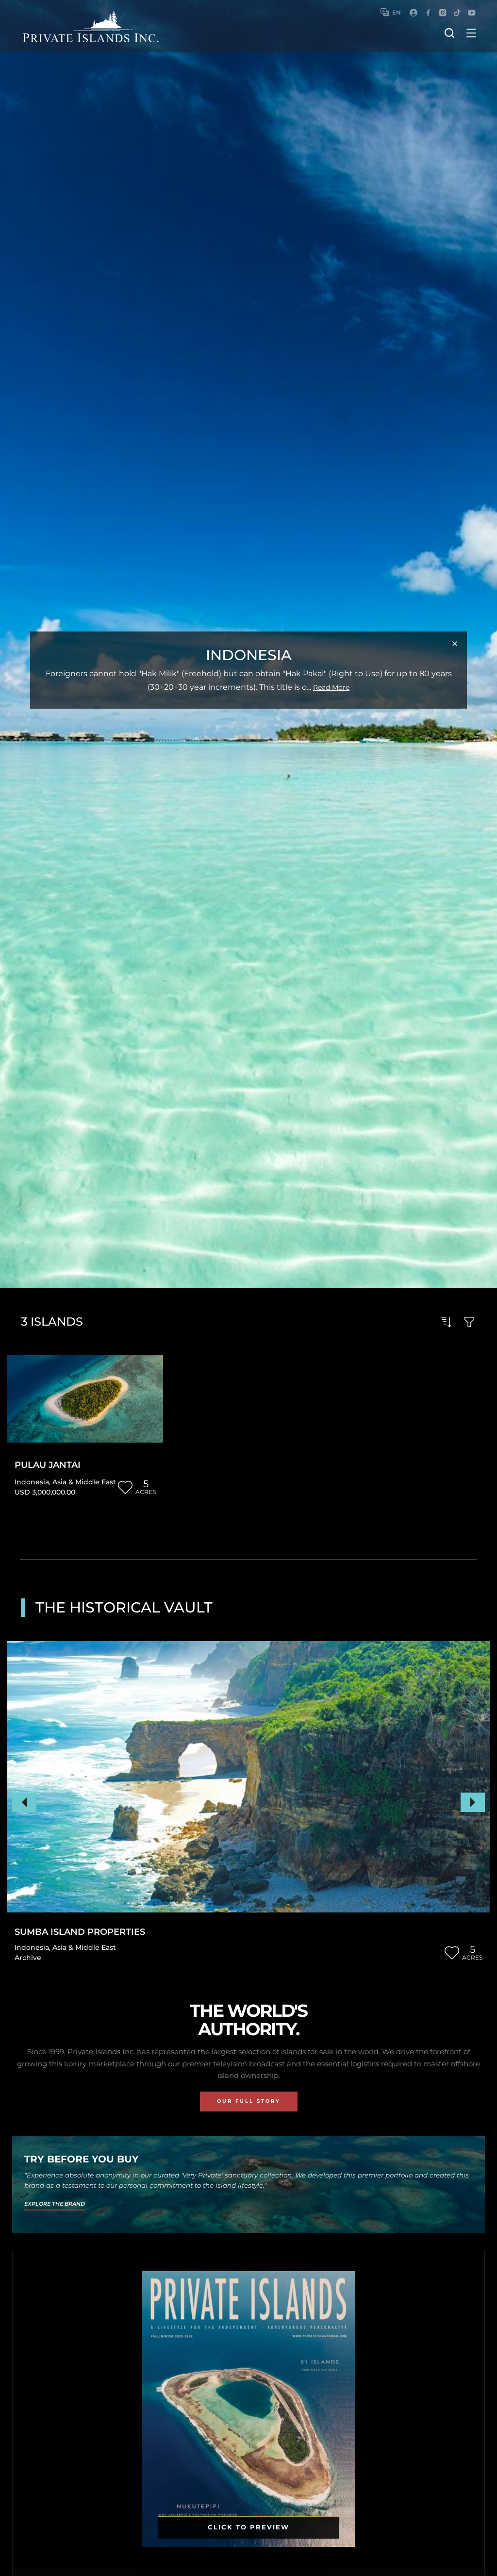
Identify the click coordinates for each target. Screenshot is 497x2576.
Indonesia (32, 1482)
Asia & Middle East (84, 1482)
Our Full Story (249, 2101)
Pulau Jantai (48, 1465)
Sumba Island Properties (80, 1932)
